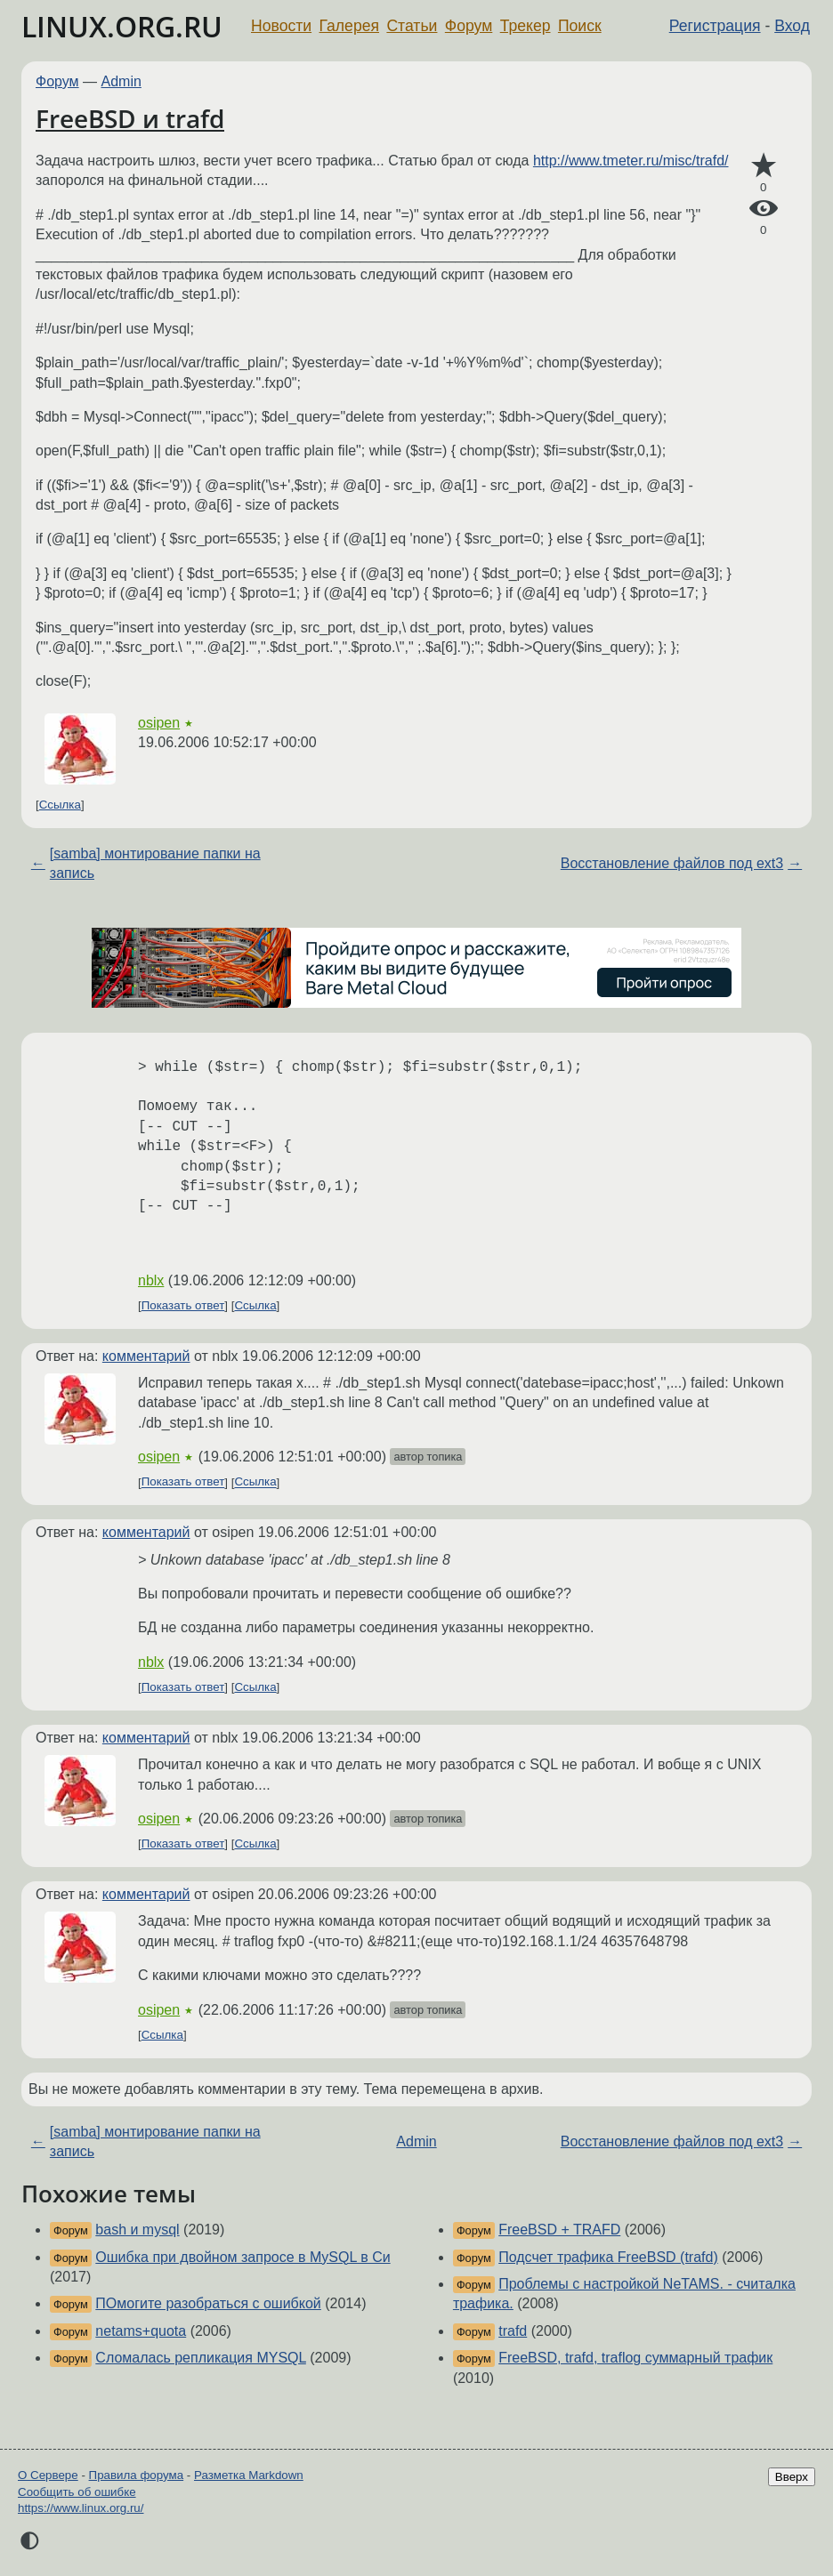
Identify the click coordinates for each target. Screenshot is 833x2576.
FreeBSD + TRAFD (559, 2229)
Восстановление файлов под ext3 (672, 863)
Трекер (525, 26)
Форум (468, 26)
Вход (792, 26)
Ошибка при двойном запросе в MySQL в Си (242, 2257)
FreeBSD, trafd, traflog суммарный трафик (635, 2357)
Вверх (791, 2476)
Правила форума (136, 2475)
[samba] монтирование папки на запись (155, 863)
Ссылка (60, 804)
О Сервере (48, 2475)
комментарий (146, 1356)
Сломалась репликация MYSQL (200, 2357)
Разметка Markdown (248, 2475)
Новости (281, 26)
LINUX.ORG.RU (121, 26)
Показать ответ (183, 1305)
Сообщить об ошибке (77, 2492)
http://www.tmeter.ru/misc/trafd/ (631, 160)
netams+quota (140, 2331)
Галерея (349, 26)
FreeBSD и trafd (130, 118)
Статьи (411, 26)
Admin (121, 81)
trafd (512, 2331)
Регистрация (715, 26)
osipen (159, 722)
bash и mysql (137, 2229)
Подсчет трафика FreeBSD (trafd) (608, 2257)
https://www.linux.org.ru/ (80, 2508)
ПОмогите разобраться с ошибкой (207, 2303)
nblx (151, 1280)
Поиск (580, 26)
